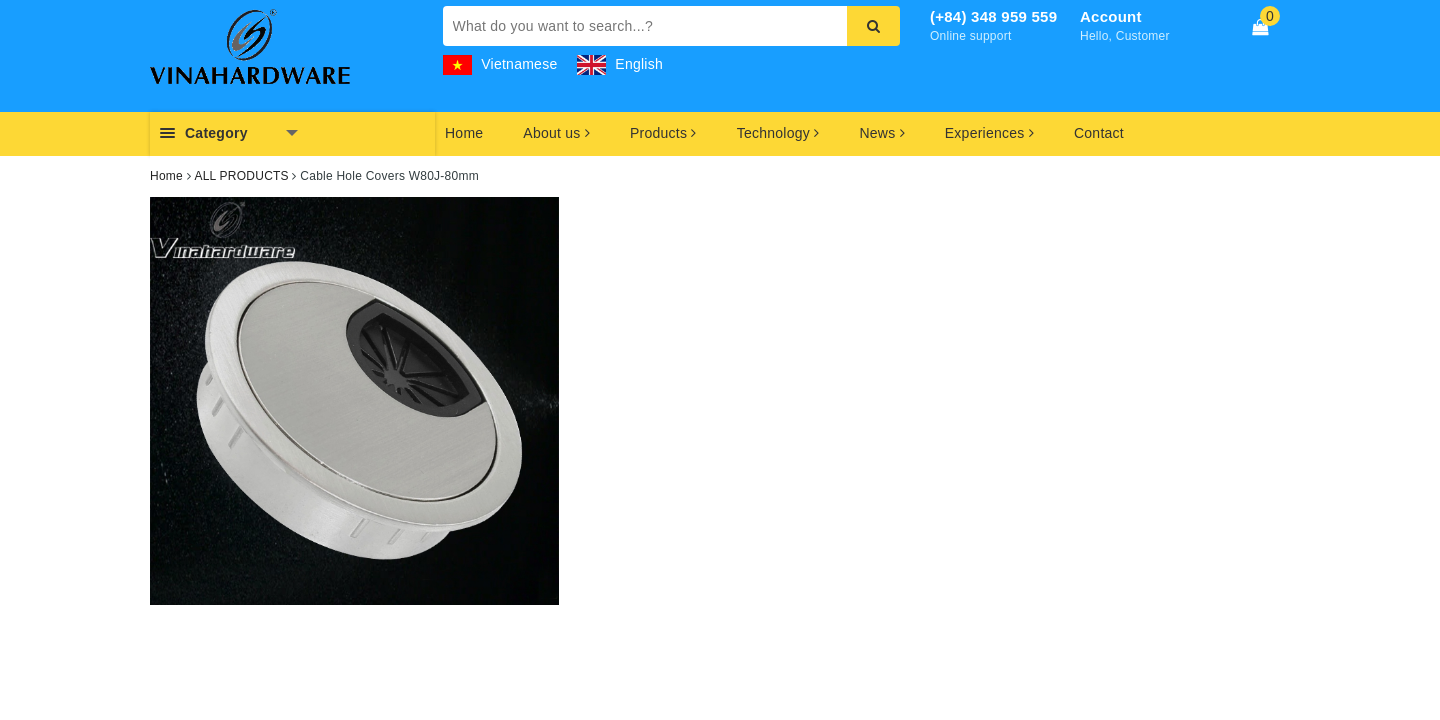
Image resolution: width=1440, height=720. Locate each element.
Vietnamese (500, 64)
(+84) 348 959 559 (993, 16)
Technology (778, 133)
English (620, 64)
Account (1111, 16)
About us (556, 133)
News (881, 133)
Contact (1099, 133)
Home (464, 133)
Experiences (989, 133)
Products (663, 133)
